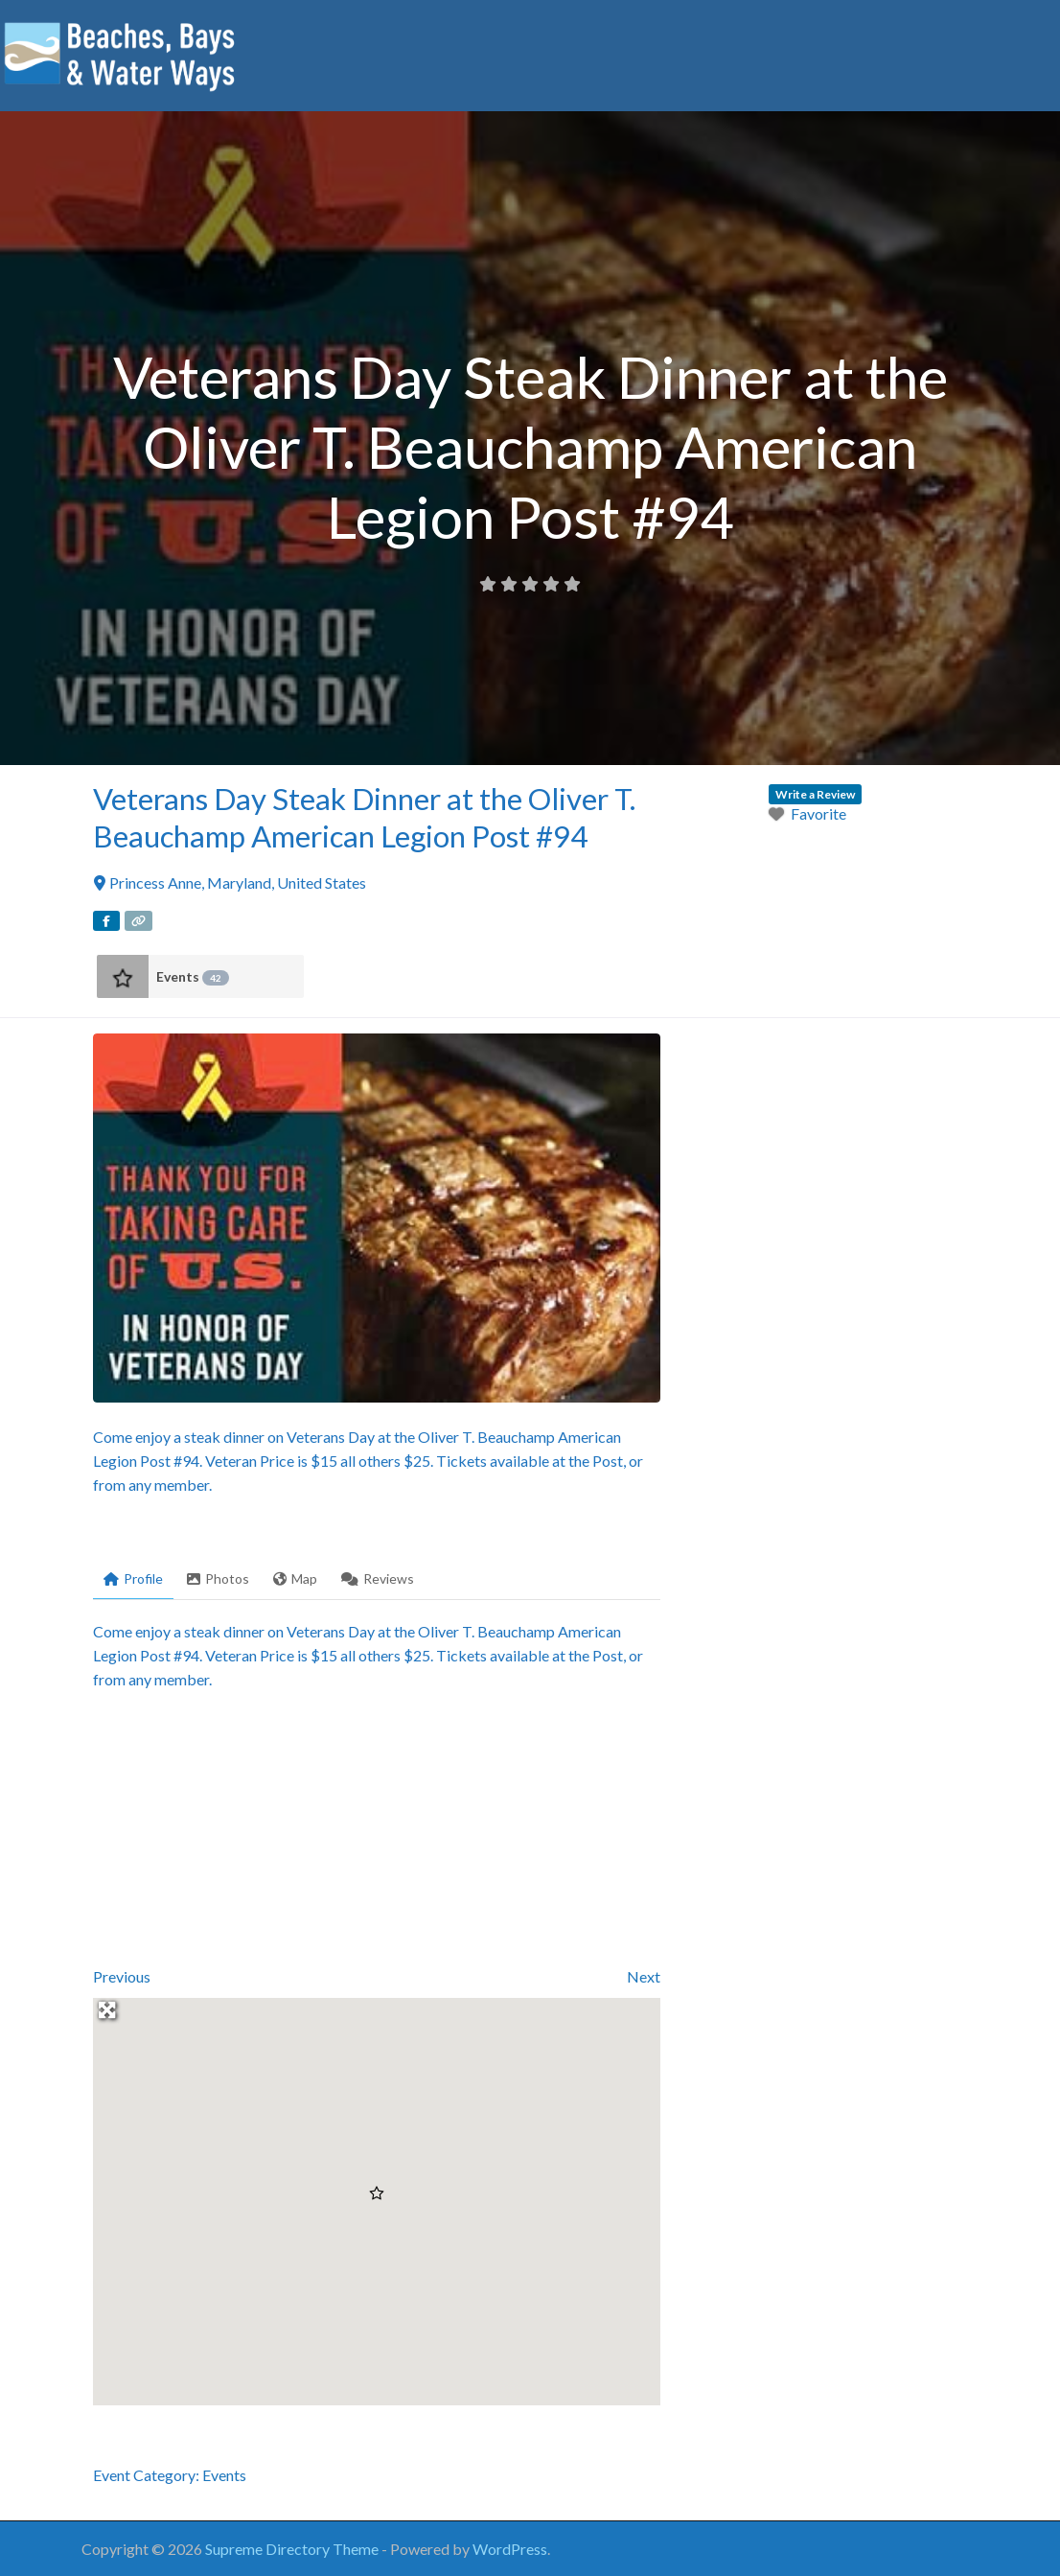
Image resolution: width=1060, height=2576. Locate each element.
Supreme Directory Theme (293, 2549)
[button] (376, 2193)
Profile (133, 1578)
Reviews (377, 1578)
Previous (121, 1976)
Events (192, 977)
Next (643, 1976)
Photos (218, 1578)
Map (295, 1578)
